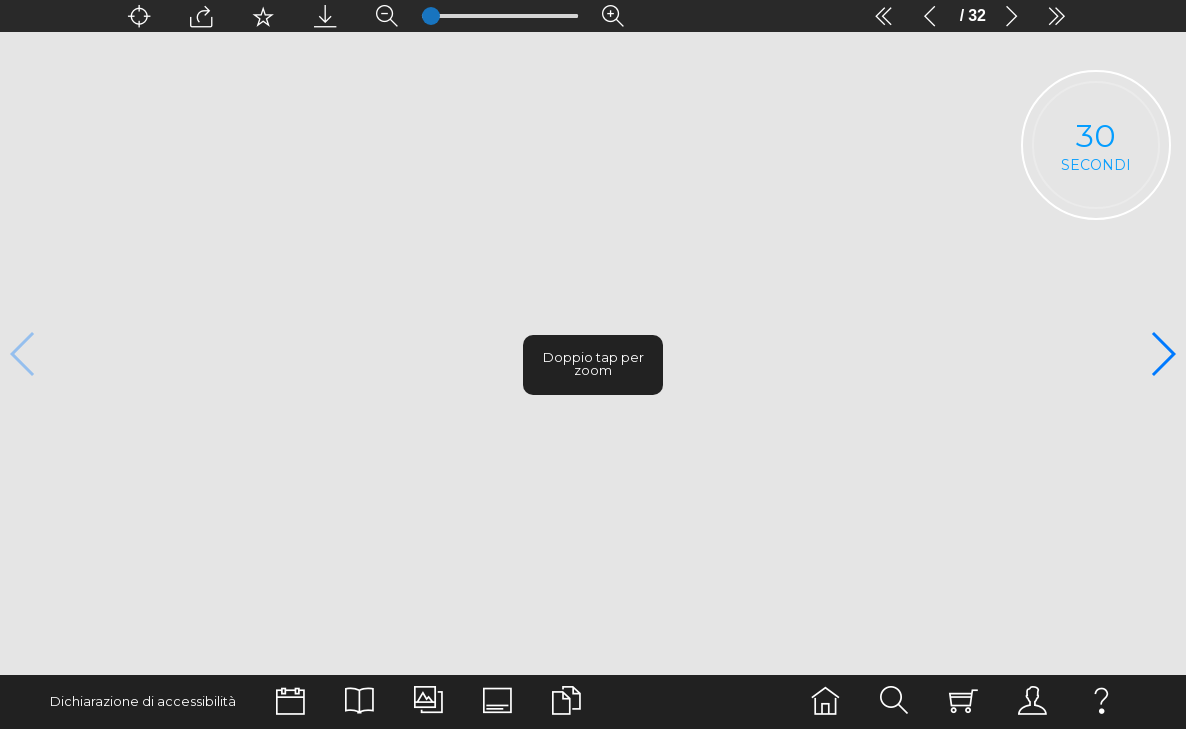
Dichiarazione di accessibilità (143, 701)
